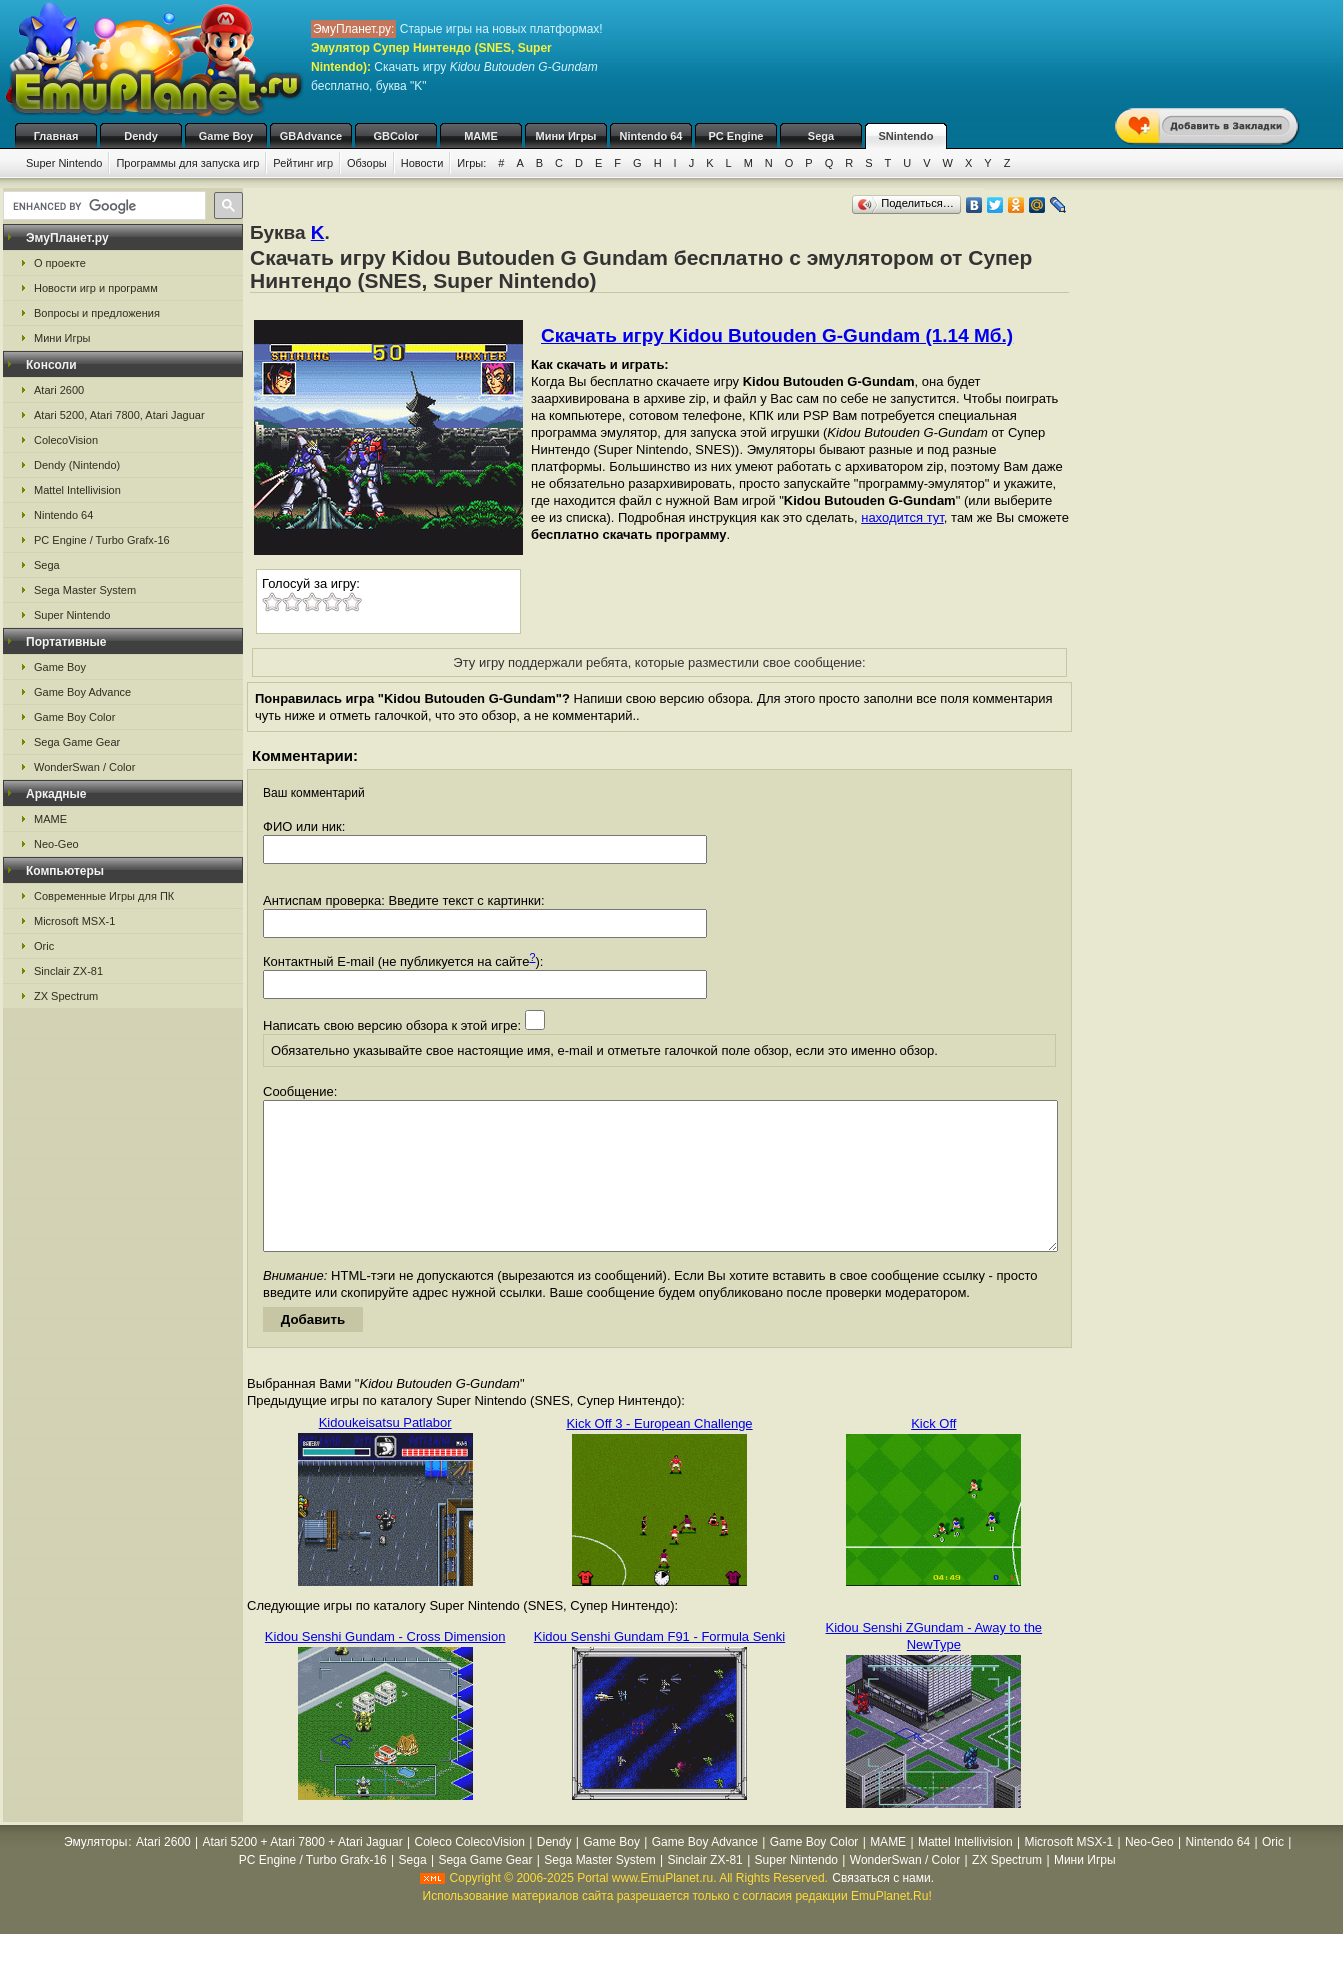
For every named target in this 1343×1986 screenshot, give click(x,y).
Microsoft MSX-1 (74, 921)
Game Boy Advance (82, 692)
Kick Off (933, 1453)
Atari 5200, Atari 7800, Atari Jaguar (119, 415)
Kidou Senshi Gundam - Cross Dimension (385, 1666)
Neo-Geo (56, 844)
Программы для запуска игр (187, 163)
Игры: (471, 163)
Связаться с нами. (883, 1908)
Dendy (141, 136)
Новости (422, 163)
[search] (102, 206)
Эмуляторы (95, 1872)
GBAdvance (311, 136)
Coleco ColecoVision (469, 1872)
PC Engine (735, 136)
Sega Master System (85, 590)
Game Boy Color (74, 717)
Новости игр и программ (96, 288)
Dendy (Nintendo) (77, 465)
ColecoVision (66, 440)
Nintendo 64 (651, 136)
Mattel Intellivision (77, 490)
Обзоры (367, 163)
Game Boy (226, 136)
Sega (821, 136)
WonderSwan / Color (84, 767)
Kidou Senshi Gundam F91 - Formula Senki (659, 1666)
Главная (56, 136)
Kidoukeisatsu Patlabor (385, 1452)
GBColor (395, 136)
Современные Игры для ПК (104, 896)
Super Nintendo (64, 163)
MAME (481, 136)
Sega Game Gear (77, 742)
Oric (44, 946)
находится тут (902, 517)
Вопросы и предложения (97, 313)
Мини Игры (566, 136)
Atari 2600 (59, 390)
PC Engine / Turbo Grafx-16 (102, 540)
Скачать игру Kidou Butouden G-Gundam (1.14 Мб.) (777, 335)
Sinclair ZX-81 (68, 971)
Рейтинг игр (303, 163)
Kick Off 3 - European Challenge (659, 1453)
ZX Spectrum (66, 996)
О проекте (60, 263)
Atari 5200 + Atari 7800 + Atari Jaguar (303, 1872)
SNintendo (906, 136)
